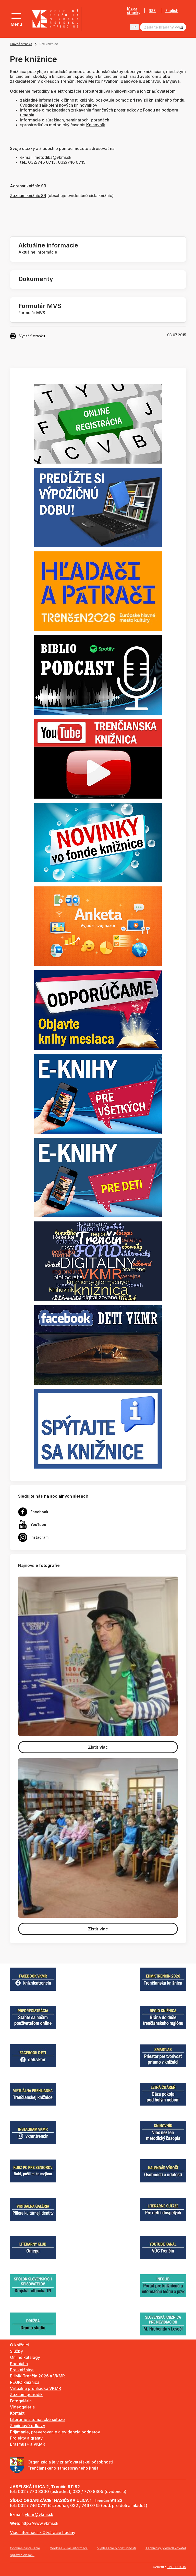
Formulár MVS (39, 306)
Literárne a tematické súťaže (37, 2419)
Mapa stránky (133, 10)
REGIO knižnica (24, 2382)
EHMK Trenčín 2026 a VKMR (37, 2375)
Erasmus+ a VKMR (27, 2444)
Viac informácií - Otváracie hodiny (42, 2532)
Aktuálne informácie (48, 245)
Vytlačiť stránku (27, 336)
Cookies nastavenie (25, 2548)
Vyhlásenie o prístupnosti (116, 2548)
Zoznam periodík (26, 2394)
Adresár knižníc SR (28, 185)
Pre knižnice (22, 2369)
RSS (152, 10)
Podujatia (19, 2363)
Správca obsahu (22, 2555)
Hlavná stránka (21, 44)
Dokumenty (35, 279)
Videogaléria (22, 2407)
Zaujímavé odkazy (27, 2425)
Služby (16, 2351)
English (171, 11)
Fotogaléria (21, 2400)
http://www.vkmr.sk (39, 2523)
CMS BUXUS (176, 2567)
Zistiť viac (98, 1747)
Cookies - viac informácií (69, 2548)
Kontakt (17, 2413)
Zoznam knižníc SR (28, 195)
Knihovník (95, 124)
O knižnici (19, 2344)
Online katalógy (25, 2357)
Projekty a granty (26, 2438)
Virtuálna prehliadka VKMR (35, 2388)
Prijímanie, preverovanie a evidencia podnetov (55, 2431)
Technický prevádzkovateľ (165, 2548)
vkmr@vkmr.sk (39, 2514)
